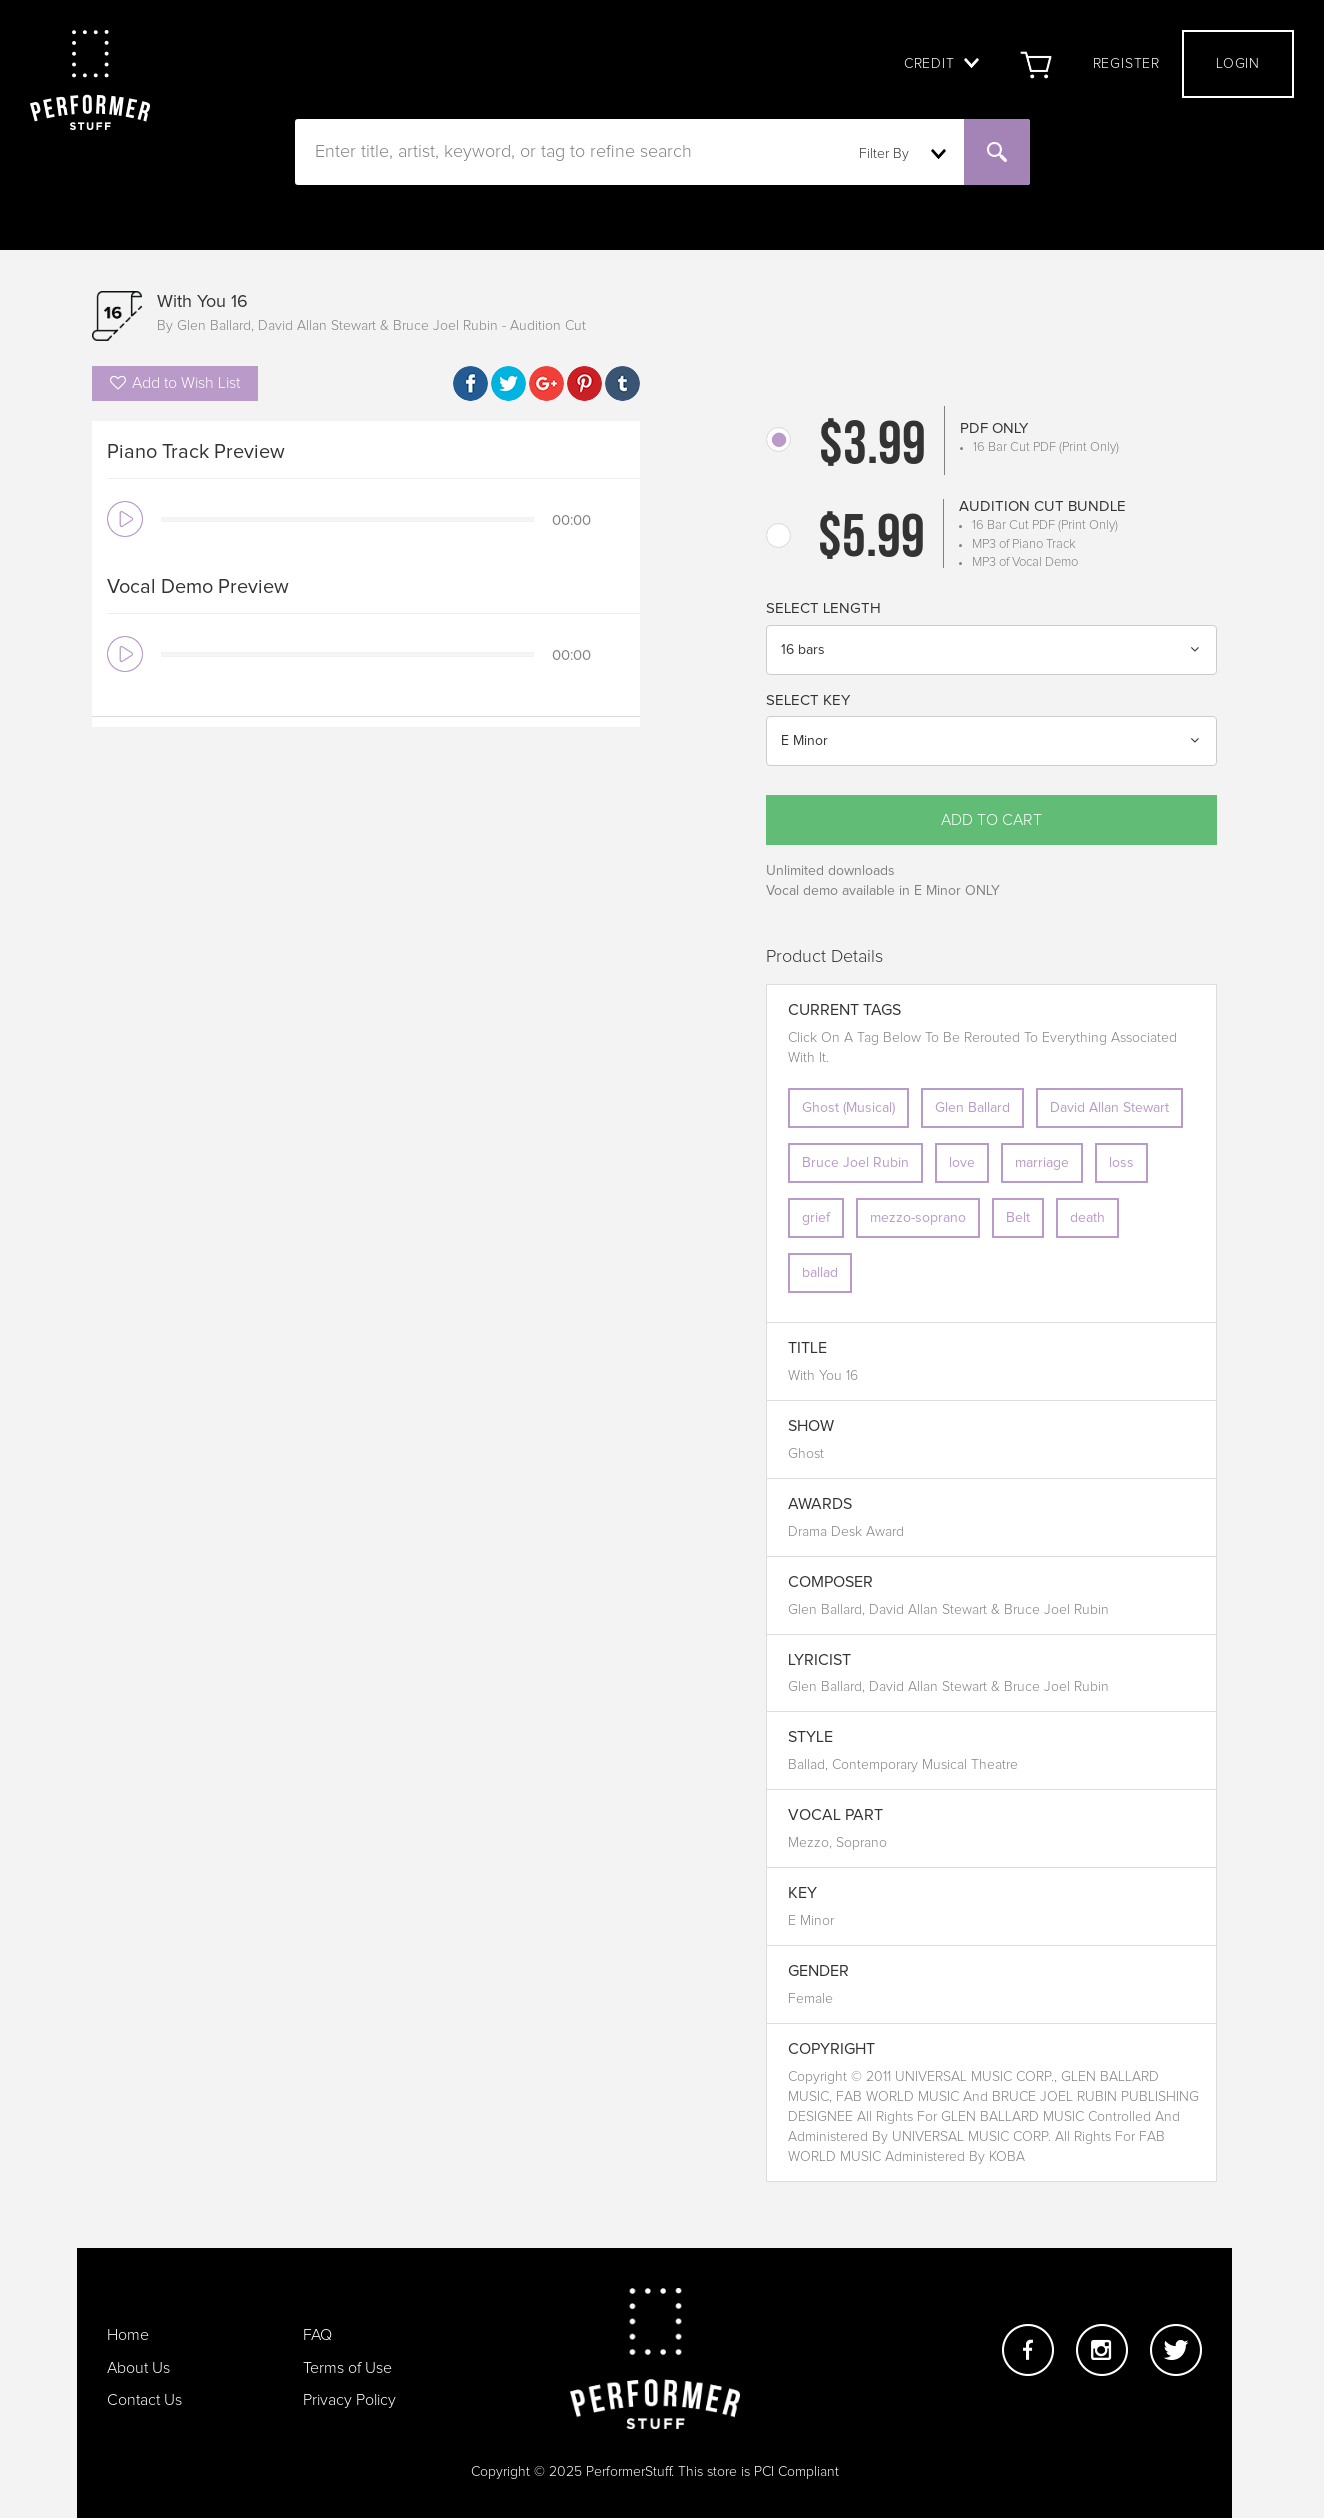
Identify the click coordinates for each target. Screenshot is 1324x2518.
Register (1126, 64)
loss (1121, 1163)
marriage (1042, 1163)
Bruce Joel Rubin (855, 1163)
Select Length (823, 608)
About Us (138, 2368)
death (1087, 1218)
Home (128, 2335)
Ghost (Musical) (848, 1108)
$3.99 (872, 448)
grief (816, 1218)
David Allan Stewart (1109, 1108)
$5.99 (871, 541)
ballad (820, 1273)
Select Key (808, 700)
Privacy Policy (349, 2400)
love (962, 1163)
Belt (1018, 1218)
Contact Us (144, 2400)
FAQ (317, 2335)
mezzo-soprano (918, 1218)
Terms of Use (347, 2368)
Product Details (824, 957)
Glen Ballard (972, 1108)
